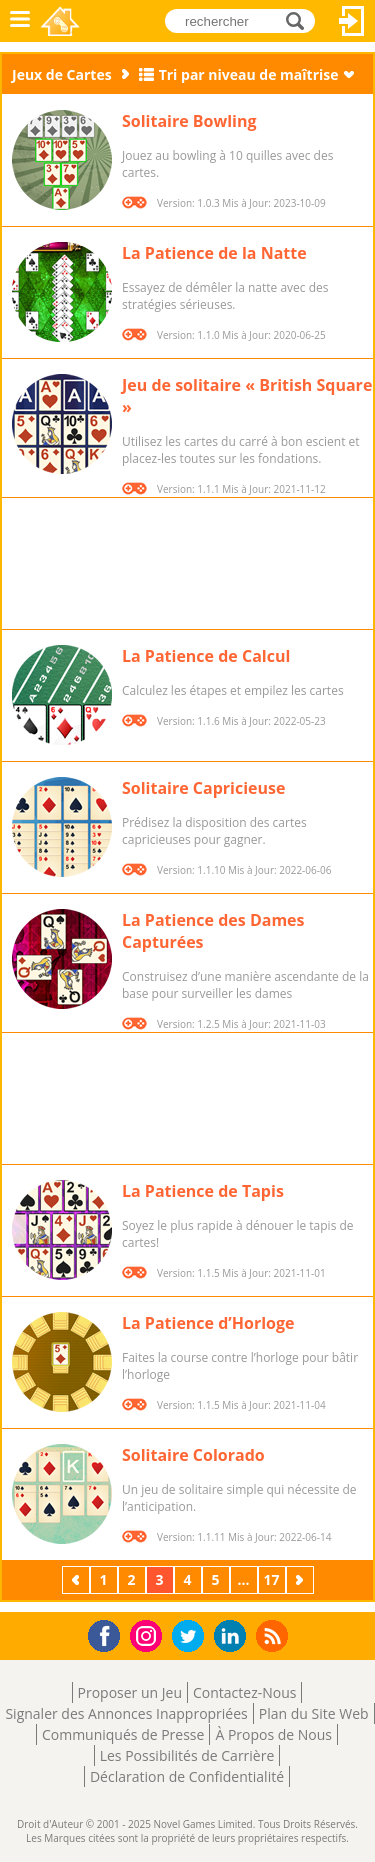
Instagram (149, 1634)
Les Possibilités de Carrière (187, 1755)
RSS (274, 1635)
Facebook (109, 1633)
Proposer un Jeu (130, 1692)
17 (271, 1579)
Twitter (192, 1637)
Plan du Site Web (314, 1713)
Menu (20, 21)
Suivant (302, 1579)
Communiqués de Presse (123, 1734)
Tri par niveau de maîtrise (249, 74)
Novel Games (61, 21)
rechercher (300, 20)
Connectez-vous (352, 21)
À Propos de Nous (273, 1734)
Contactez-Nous (244, 1692)
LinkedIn (233, 1636)
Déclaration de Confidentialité (187, 1776)
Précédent (78, 1579)
